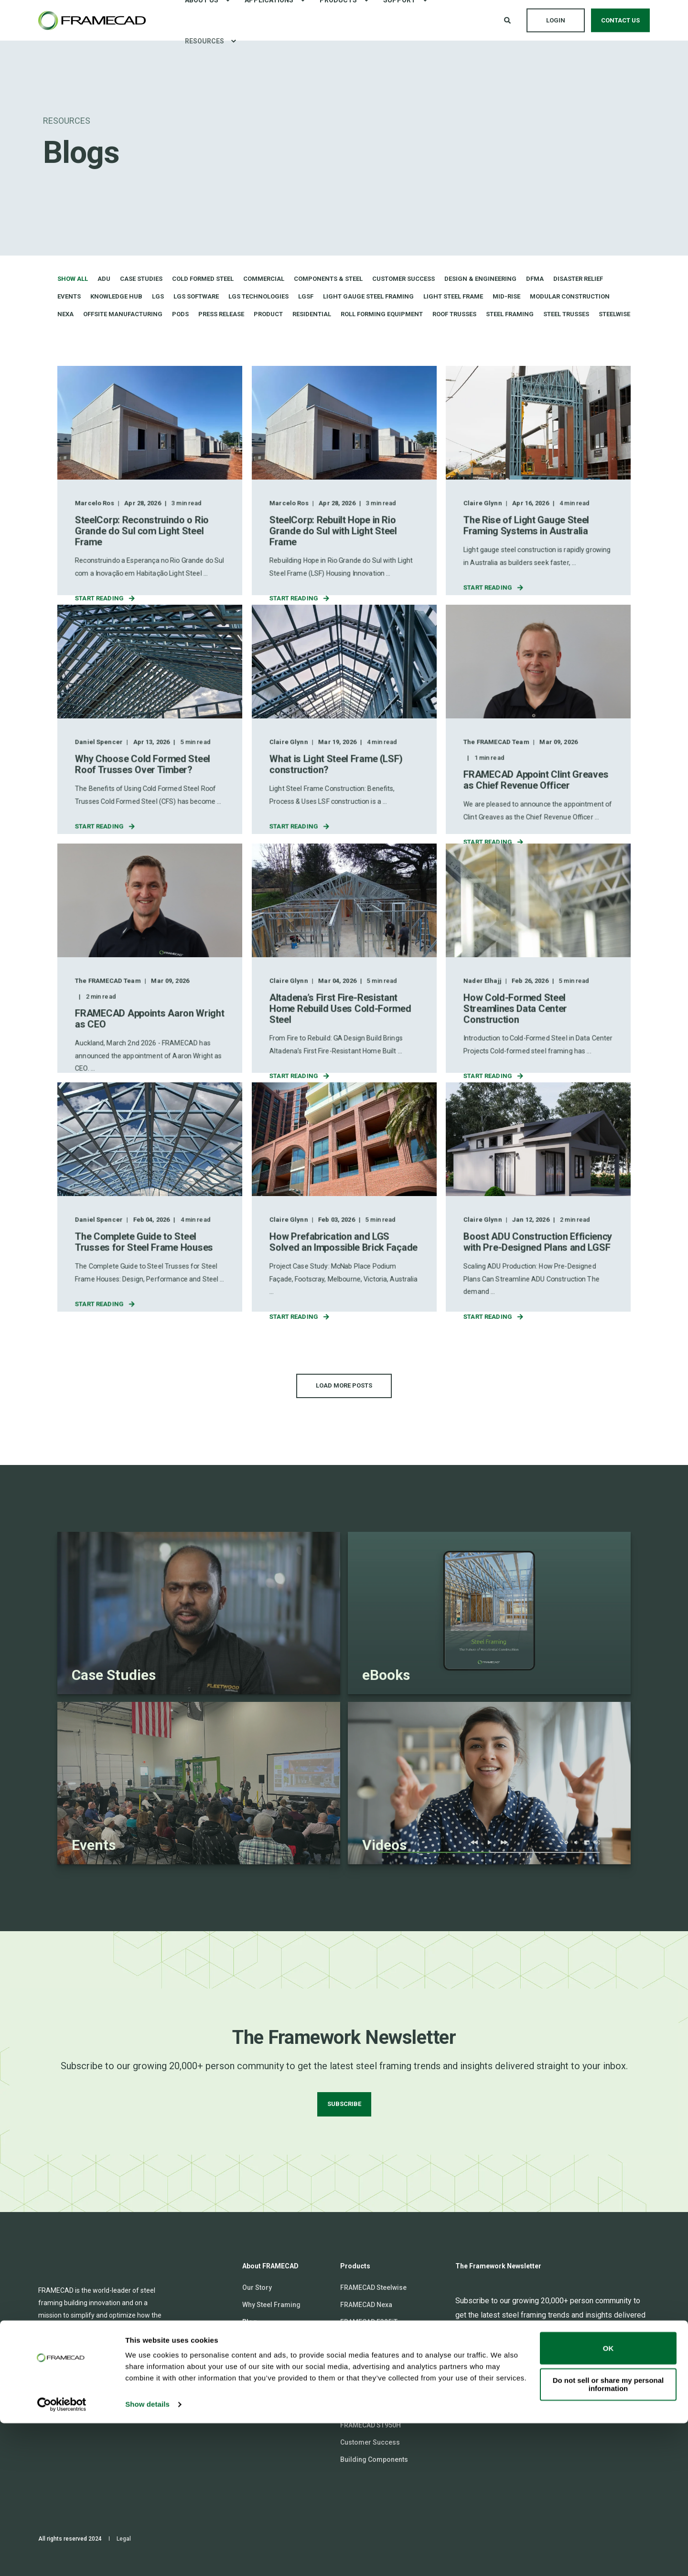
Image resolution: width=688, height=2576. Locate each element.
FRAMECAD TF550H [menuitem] (370, 2373)
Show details (147, 2557)
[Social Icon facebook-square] (81, 2401)
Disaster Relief (578, 278)
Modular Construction (570, 296)
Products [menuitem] (355, 2266)
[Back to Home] (92, 20)
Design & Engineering (480, 278)
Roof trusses (454, 314)
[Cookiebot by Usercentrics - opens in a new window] (62, 2557)
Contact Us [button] (620, 19)
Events (69, 296)
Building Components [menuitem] (374, 2459)
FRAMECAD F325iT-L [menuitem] (371, 2339)
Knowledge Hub (116, 296)
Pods (180, 314)
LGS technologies (258, 296)
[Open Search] (508, 19)
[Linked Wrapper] (198, 1613)
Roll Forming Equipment (382, 314)
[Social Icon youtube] (117, 2401)
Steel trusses (566, 314)
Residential (311, 314)
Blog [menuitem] (249, 2322)
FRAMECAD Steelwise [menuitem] (373, 2287)
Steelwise (614, 314)
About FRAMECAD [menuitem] (270, 2266)
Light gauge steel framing (368, 296)
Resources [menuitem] (204, 41)
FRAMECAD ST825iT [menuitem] (371, 2390)
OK (608, 2501)
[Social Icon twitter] (100, 2401)
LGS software (196, 296)
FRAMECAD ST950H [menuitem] (370, 2425)
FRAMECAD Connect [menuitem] (273, 2356)
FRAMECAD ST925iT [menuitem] (371, 2408)
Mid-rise (506, 296)
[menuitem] (233, 41)
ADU (103, 278)
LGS (158, 296)
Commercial (263, 278)
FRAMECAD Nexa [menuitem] (366, 2305)
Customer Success (403, 278)
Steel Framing (510, 314)
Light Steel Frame (453, 296)
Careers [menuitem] (255, 2339)
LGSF (305, 296)
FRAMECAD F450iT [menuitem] (369, 2356)
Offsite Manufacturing (122, 314)
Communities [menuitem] (263, 2373)
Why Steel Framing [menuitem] (271, 2305)
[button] (344, 1386)
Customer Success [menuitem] (370, 2442)
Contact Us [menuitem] (259, 2390)
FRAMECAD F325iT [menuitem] (369, 2322)
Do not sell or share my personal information (608, 2537)
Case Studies (141, 278)
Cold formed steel (203, 278)
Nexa (65, 314)
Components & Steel (328, 278)
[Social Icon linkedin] (45, 2401)
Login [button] (555, 19)
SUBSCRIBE (344, 2103)
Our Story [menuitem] (257, 2287)
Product (268, 314)
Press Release (221, 314)
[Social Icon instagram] (62, 2401)
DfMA (535, 278)
